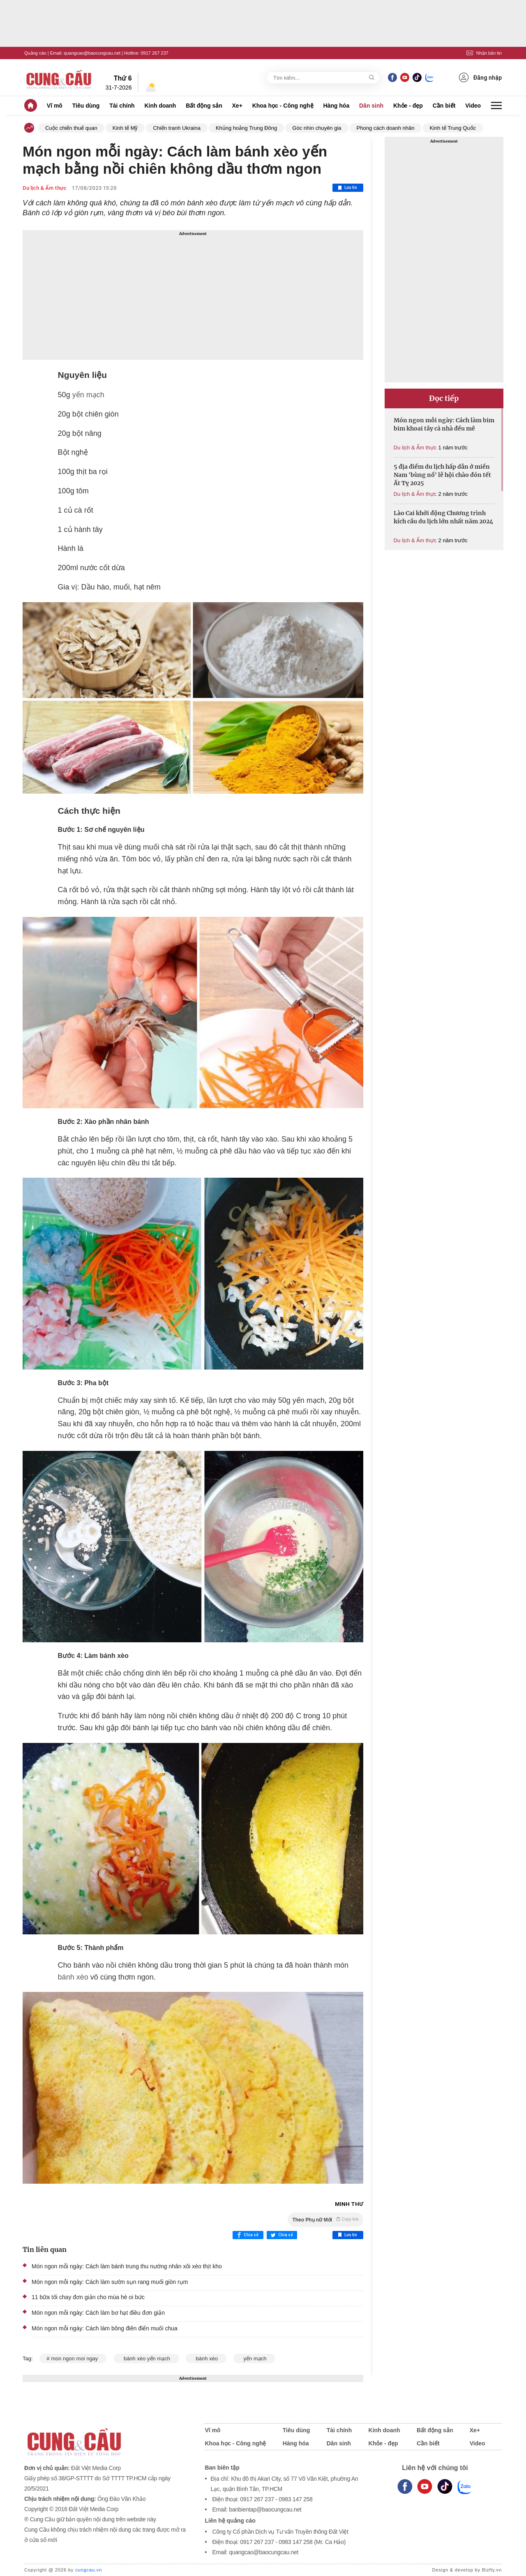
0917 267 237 (154, 53)
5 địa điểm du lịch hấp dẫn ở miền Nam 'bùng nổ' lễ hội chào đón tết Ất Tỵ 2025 (442, 475)
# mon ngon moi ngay (72, 2358)
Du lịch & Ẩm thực (45, 188)
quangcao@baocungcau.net (92, 53)
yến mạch (87, 395)
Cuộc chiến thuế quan (71, 128)
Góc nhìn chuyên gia (316, 128)
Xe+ (237, 105)
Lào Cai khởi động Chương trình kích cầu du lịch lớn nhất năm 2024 (443, 517)
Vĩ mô (54, 105)
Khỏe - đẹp (408, 105)
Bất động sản (204, 105)
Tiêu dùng (86, 105)
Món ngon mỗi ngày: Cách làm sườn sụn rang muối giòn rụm (110, 2282)
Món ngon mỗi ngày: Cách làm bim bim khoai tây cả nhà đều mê (444, 424)
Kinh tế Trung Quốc (453, 128)
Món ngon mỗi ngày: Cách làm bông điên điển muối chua (105, 2328)
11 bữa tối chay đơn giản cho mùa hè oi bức (88, 2297)
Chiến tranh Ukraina (176, 128)
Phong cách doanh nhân (386, 128)
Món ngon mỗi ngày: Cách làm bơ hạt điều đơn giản (98, 2312)
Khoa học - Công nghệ (283, 105)
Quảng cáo (35, 53)
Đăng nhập (480, 77)
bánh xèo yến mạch (146, 2358)
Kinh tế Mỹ (125, 128)
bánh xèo (73, 1977)
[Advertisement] (193, 294)
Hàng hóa (336, 105)
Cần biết (444, 105)
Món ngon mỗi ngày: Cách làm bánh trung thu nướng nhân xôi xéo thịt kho (127, 2266)
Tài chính (121, 105)
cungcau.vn (88, 2569)
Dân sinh (371, 105)
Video (473, 105)
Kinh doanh (160, 105)
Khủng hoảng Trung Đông (246, 128)
